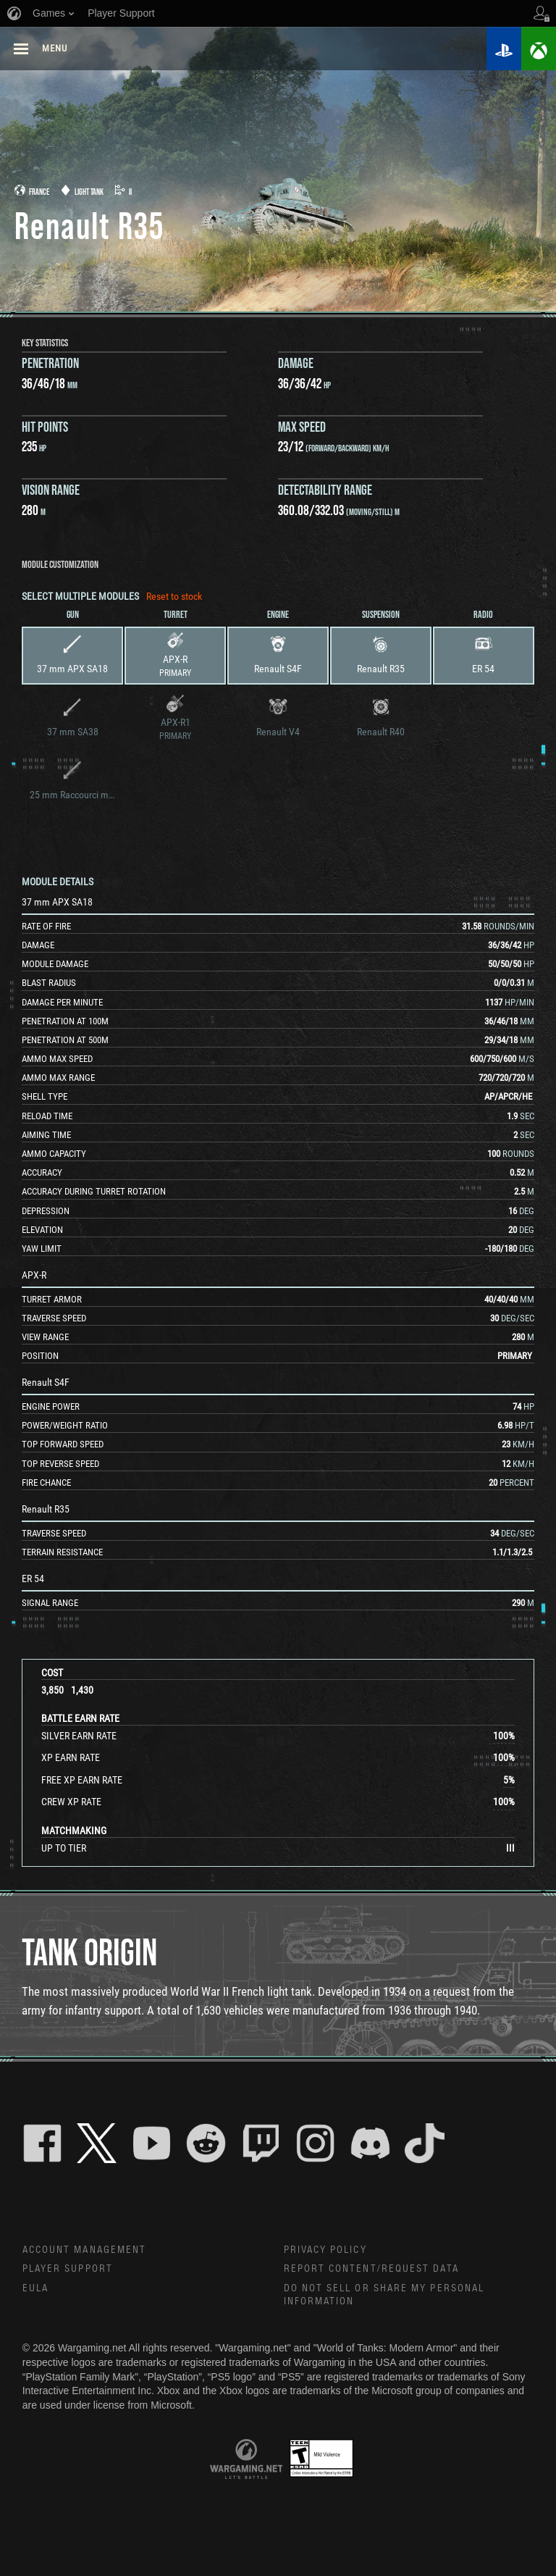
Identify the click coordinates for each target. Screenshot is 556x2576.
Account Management (84, 2250)
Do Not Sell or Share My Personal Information (384, 2295)
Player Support (67, 2269)
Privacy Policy (325, 2250)
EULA (35, 2288)
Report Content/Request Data (372, 2269)
